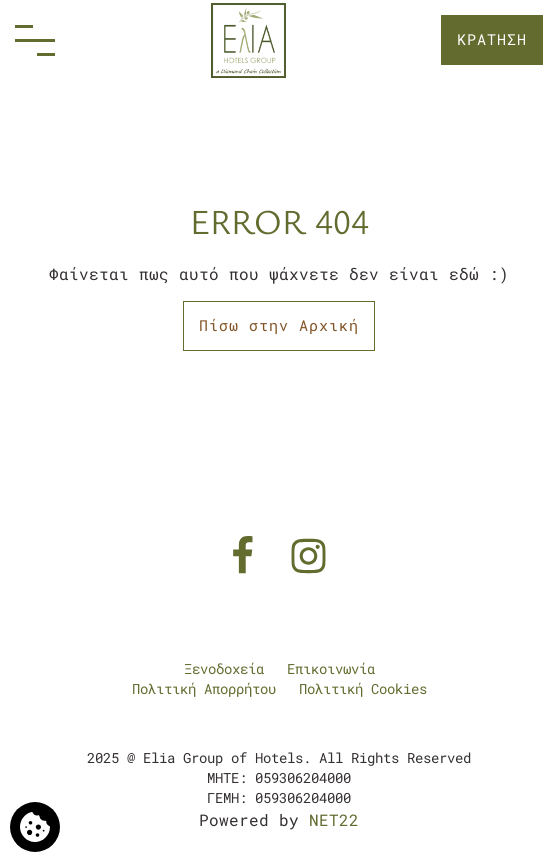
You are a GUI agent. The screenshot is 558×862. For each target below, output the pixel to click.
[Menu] (35, 40)
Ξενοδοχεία (224, 668)
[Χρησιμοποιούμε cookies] (35, 827)
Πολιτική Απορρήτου (204, 688)
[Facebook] (247, 553)
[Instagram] (308, 553)
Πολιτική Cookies (363, 688)
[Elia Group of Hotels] (248, 40)
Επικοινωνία (331, 668)
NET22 (334, 819)
